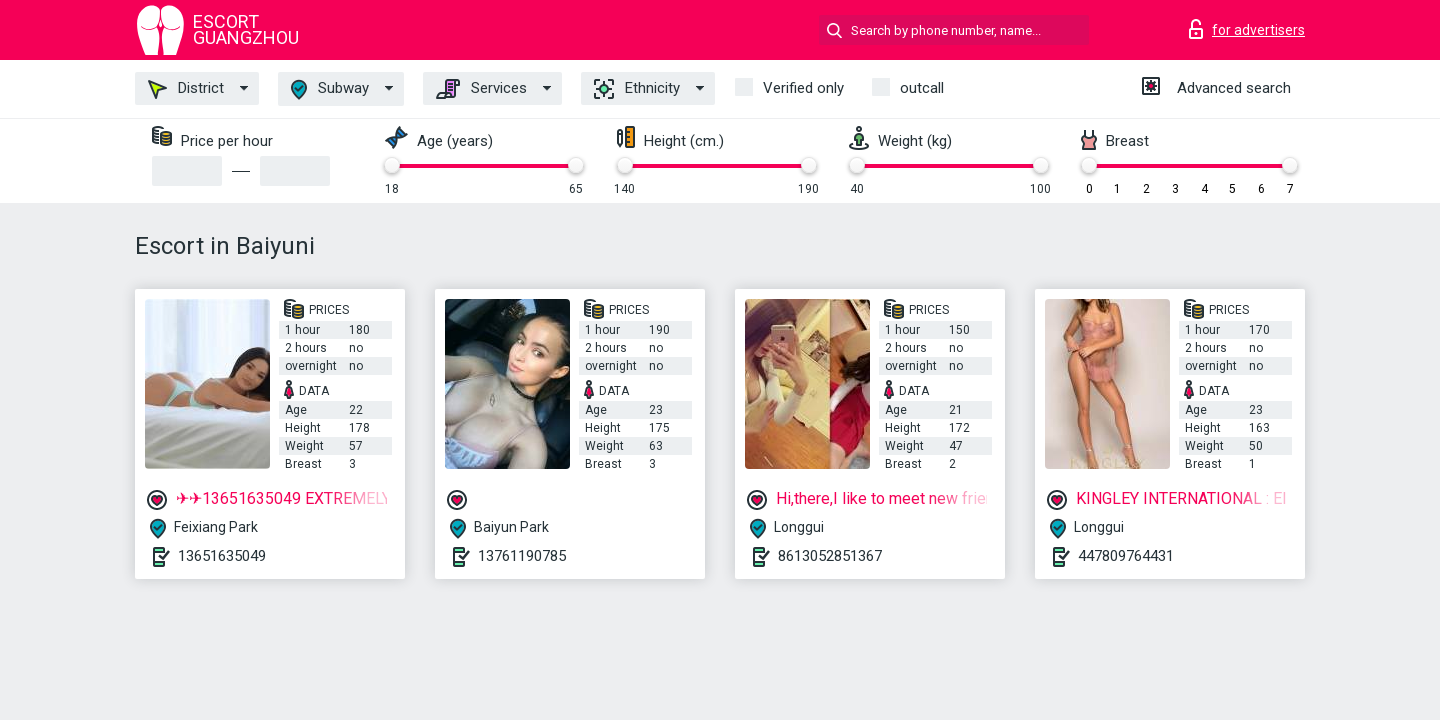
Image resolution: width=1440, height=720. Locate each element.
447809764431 (1126, 556)
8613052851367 (830, 556)
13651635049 (222, 556)
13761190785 (522, 556)
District (186, 89)
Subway (330, 89)
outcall (922, 88)
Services (481, 89)
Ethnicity (637, 89)
